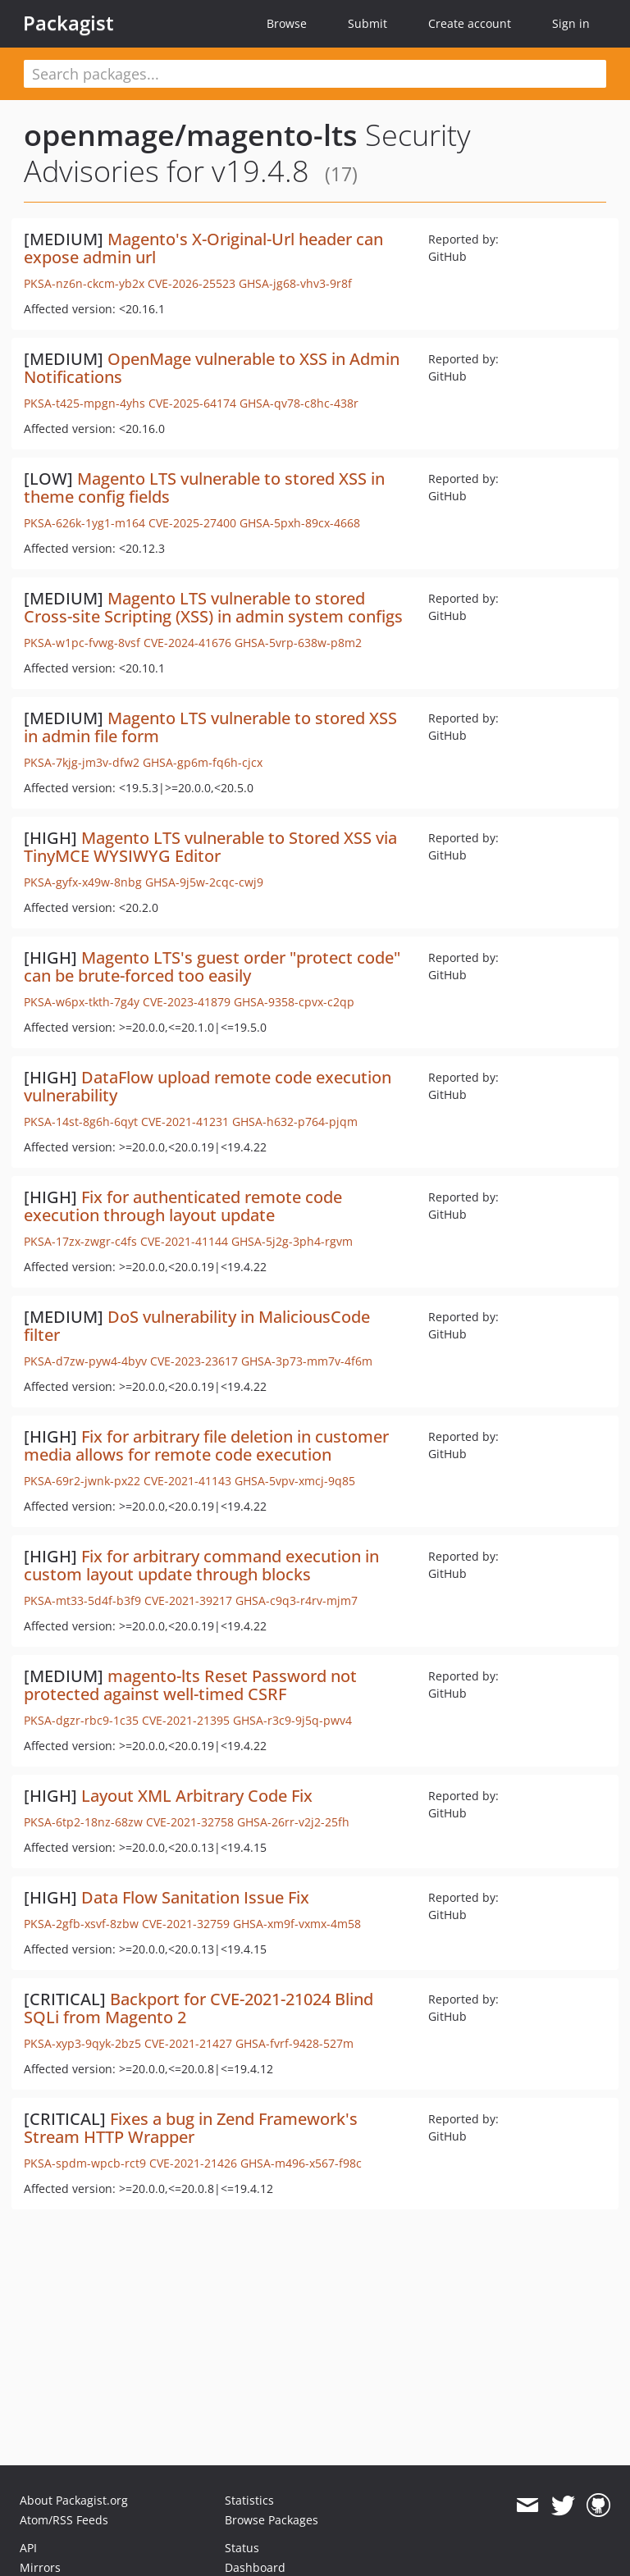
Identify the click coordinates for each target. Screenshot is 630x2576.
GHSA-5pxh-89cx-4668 (300, 523)
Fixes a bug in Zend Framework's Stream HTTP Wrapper (191, 2128)
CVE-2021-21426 (193, 2163)
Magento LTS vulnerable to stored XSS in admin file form (210, 727)
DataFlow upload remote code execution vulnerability (207, 1086)
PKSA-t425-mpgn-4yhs (84, 403)
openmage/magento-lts (191, 135)
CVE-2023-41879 (187, 1002)
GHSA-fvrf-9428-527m (294, 2043)
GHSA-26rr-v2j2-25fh (293, 1822)
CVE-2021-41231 (185, 1121)
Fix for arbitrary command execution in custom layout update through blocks (201, 1565)
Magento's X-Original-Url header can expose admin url (203, 248)
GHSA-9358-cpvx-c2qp (294, 1002)
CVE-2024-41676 (187, 642)
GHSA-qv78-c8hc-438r (299, 403)
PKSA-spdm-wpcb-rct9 (85, 2163)
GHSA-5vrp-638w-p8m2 (298, 642)
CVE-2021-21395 (186, 1720)
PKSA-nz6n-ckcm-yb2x (84, 283)
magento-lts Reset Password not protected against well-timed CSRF (190, 1685)
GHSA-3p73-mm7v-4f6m (306, 1361)
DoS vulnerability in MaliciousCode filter (197, 1326)
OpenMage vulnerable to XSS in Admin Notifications (211, 368)
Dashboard (255, 2567)
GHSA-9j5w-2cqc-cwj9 (204, 882)
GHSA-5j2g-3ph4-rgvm (292, 1241)
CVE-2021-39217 (188, 1600)
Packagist (68, 23)
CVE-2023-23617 (194, 1361)
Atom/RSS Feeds (64, 2520)
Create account (469, 23)
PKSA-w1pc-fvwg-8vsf (82, 642)
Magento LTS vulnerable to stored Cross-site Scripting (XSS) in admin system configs (213, 607)
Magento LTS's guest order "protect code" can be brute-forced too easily (212, 966)
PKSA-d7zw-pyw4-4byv (85, 1361)
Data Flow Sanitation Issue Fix (195, 1897)
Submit (367, 23)
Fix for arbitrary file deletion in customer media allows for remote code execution (206, 1445)
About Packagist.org (74, 2500)
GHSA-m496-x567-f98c (301, 2163)
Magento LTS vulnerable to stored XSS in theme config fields (204, 487)
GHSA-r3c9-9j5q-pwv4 (292, 1720)
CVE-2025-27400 (192, 523)
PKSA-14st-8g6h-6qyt (81, 1121)
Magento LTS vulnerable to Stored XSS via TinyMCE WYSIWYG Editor (210, 847)
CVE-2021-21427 (188, 2043)
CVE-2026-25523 (191, 283)
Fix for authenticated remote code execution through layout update (183, 1206)
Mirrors (40, 2567)
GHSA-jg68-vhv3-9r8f (295, 283)
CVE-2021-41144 (184, 1241)
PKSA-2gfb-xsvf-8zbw (81, 1923)
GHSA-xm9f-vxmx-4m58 (297, 1923)
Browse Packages (271, 2520)
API (28, 2547)
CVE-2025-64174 (192, 403)
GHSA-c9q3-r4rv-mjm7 (296, 1600)
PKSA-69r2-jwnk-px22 (82, 1481)
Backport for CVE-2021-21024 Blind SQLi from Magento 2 (198, 2008)
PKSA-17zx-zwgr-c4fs (80, 1241)
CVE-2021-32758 (190, 1822)
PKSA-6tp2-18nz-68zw (83, 1822)
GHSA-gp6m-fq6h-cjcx (202, 762)
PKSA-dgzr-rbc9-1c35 (81, 1720)
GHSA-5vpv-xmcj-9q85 (295, 1481)
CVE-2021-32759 (186, 1923)
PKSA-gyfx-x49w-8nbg (83, 882)
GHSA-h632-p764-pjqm (295, 1121)
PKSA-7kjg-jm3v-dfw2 (81, 762)
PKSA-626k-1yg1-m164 (84, 523)
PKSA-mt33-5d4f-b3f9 (82, 1600)
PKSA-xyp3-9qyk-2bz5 (82, 2043)
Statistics (249, 2500)
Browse (287, 23)
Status (242, 2547)
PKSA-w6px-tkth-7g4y (81, 1002)
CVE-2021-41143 (187, 1481)
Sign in (571, 23)
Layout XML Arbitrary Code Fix (197, 1796)
